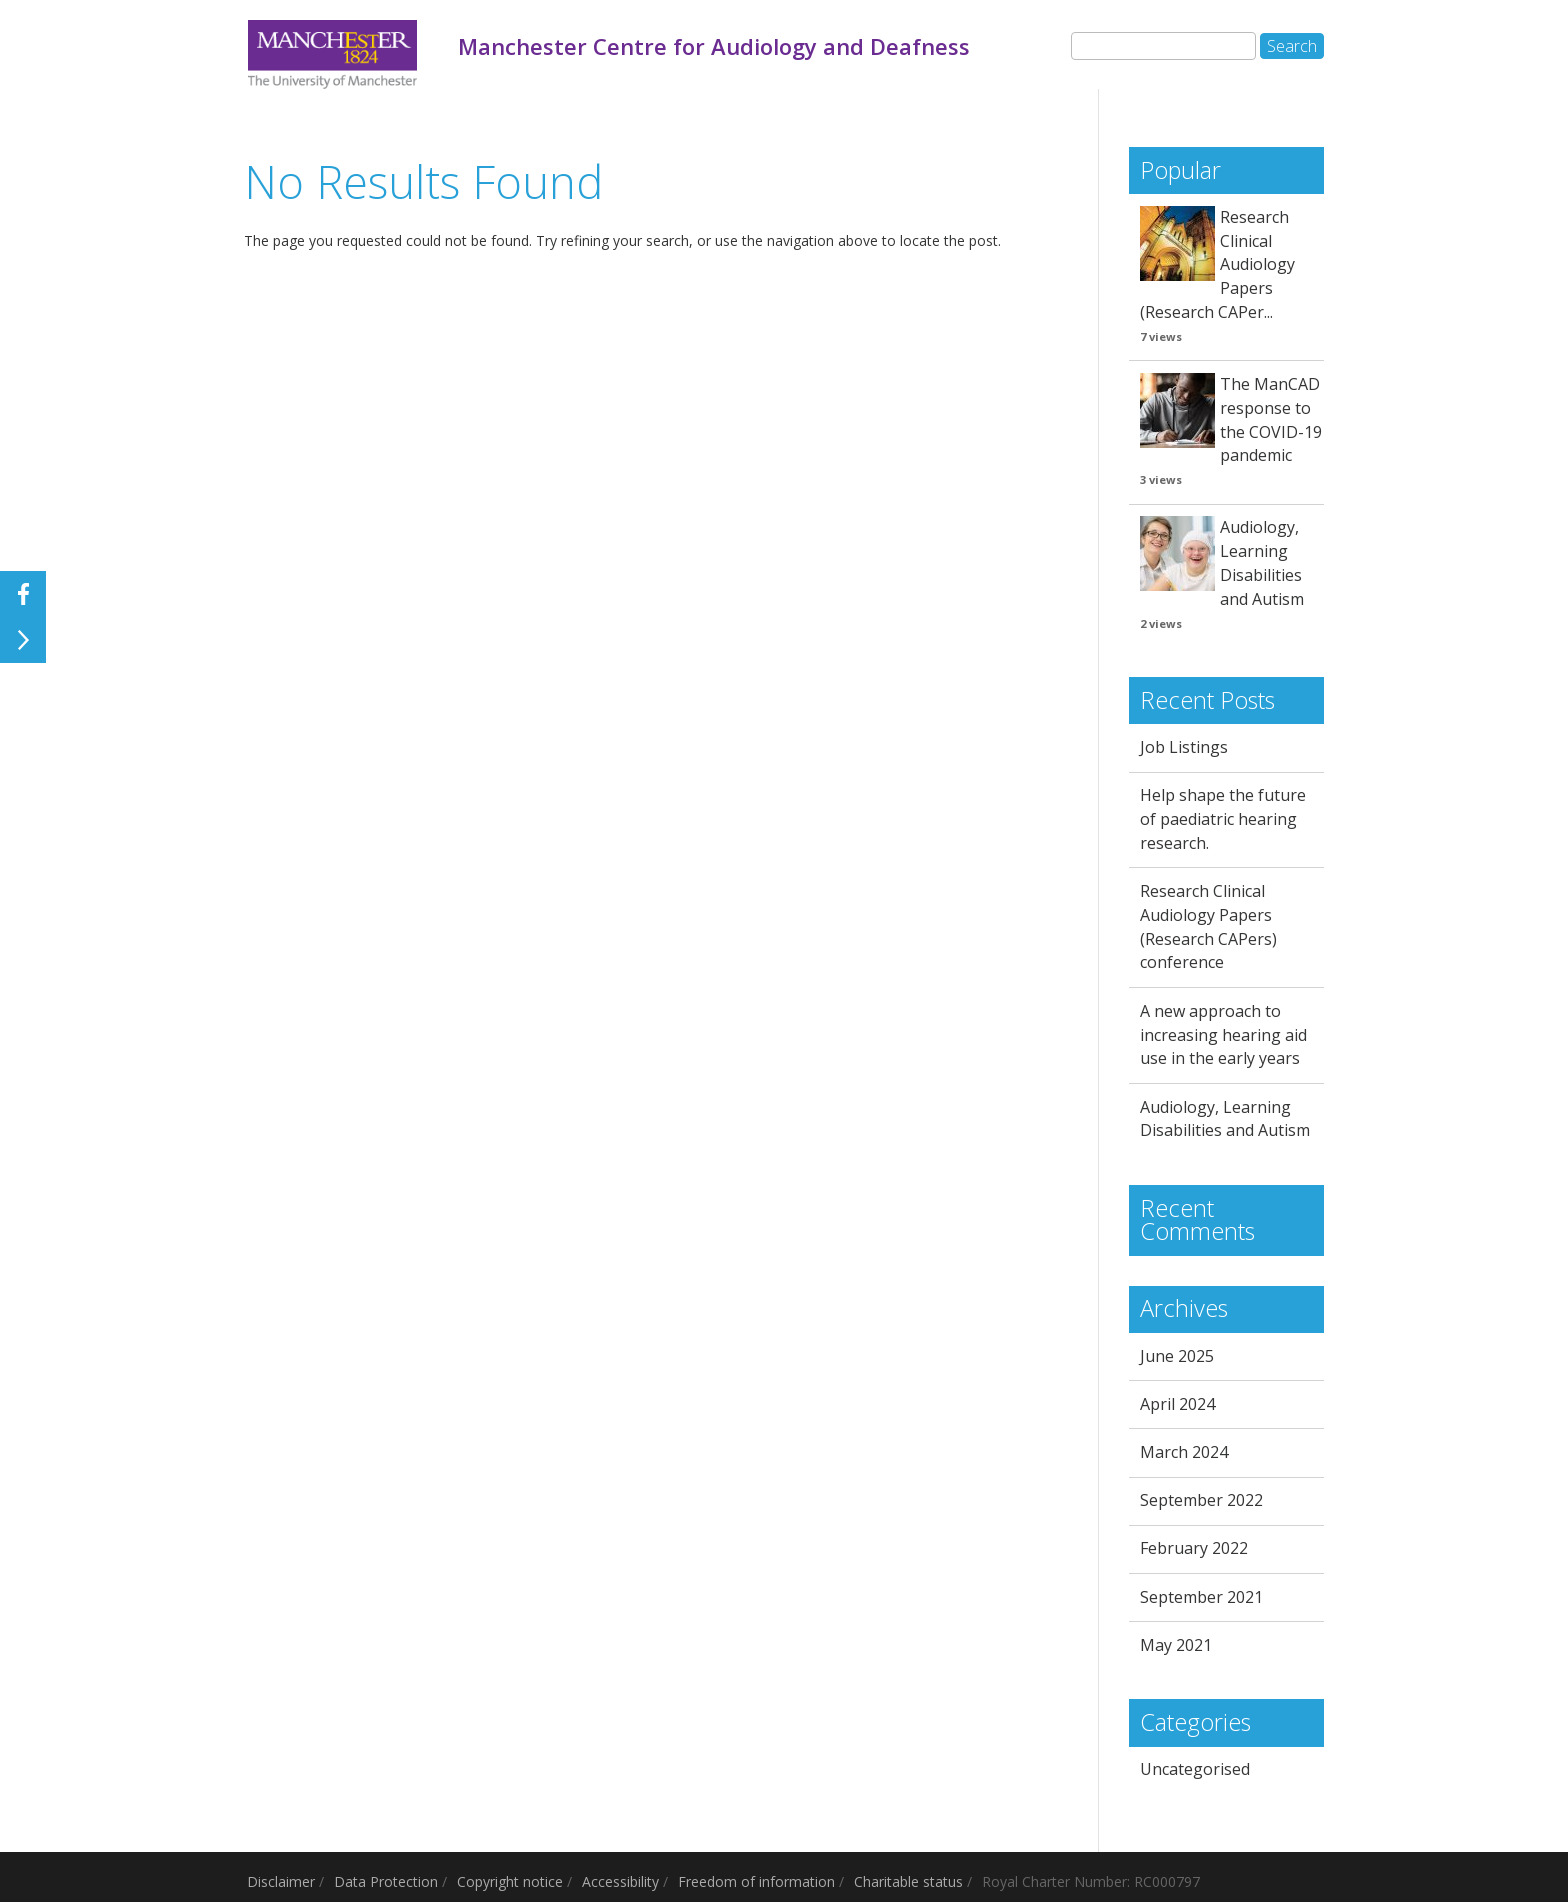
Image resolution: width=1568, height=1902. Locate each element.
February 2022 (1194, 1548)
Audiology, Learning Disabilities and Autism (1262, 562)
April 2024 (1177, 1404)
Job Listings (1184, 747)
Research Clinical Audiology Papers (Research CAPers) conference (1208, 926)
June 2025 (1177, 1356)
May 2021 (1176, 1645)
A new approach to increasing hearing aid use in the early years (1223, 1035)
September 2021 (1201, 1597)
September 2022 (1201, 1500)
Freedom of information (756, 1881)
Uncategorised (1195, 1769)
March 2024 (1184, 1452)
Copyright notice (510, 1881)
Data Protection (386, 1881)
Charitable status (908, 1881)
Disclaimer (281, 1881)
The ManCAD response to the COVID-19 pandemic (1271, 419)
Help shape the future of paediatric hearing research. (1223, 819)
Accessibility (620, 1881)
